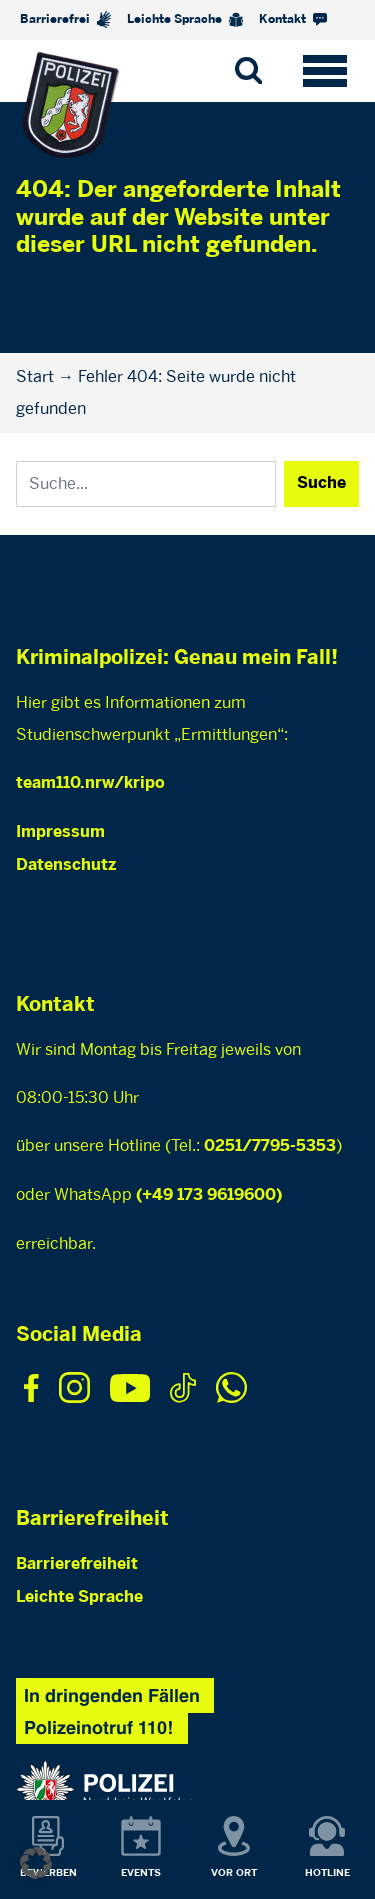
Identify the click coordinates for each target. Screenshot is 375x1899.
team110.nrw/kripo (90, 783)
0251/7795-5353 (270, 1146)
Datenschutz (66, 865)
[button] (36, 1863)
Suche (321, 483)
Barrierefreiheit (77, 1564)
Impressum (60, 832)
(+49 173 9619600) (209, 1195)
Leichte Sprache (185, 20)
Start (35, 376)
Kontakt (293, 19)
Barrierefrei (65, 19)
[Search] (146, 484)
